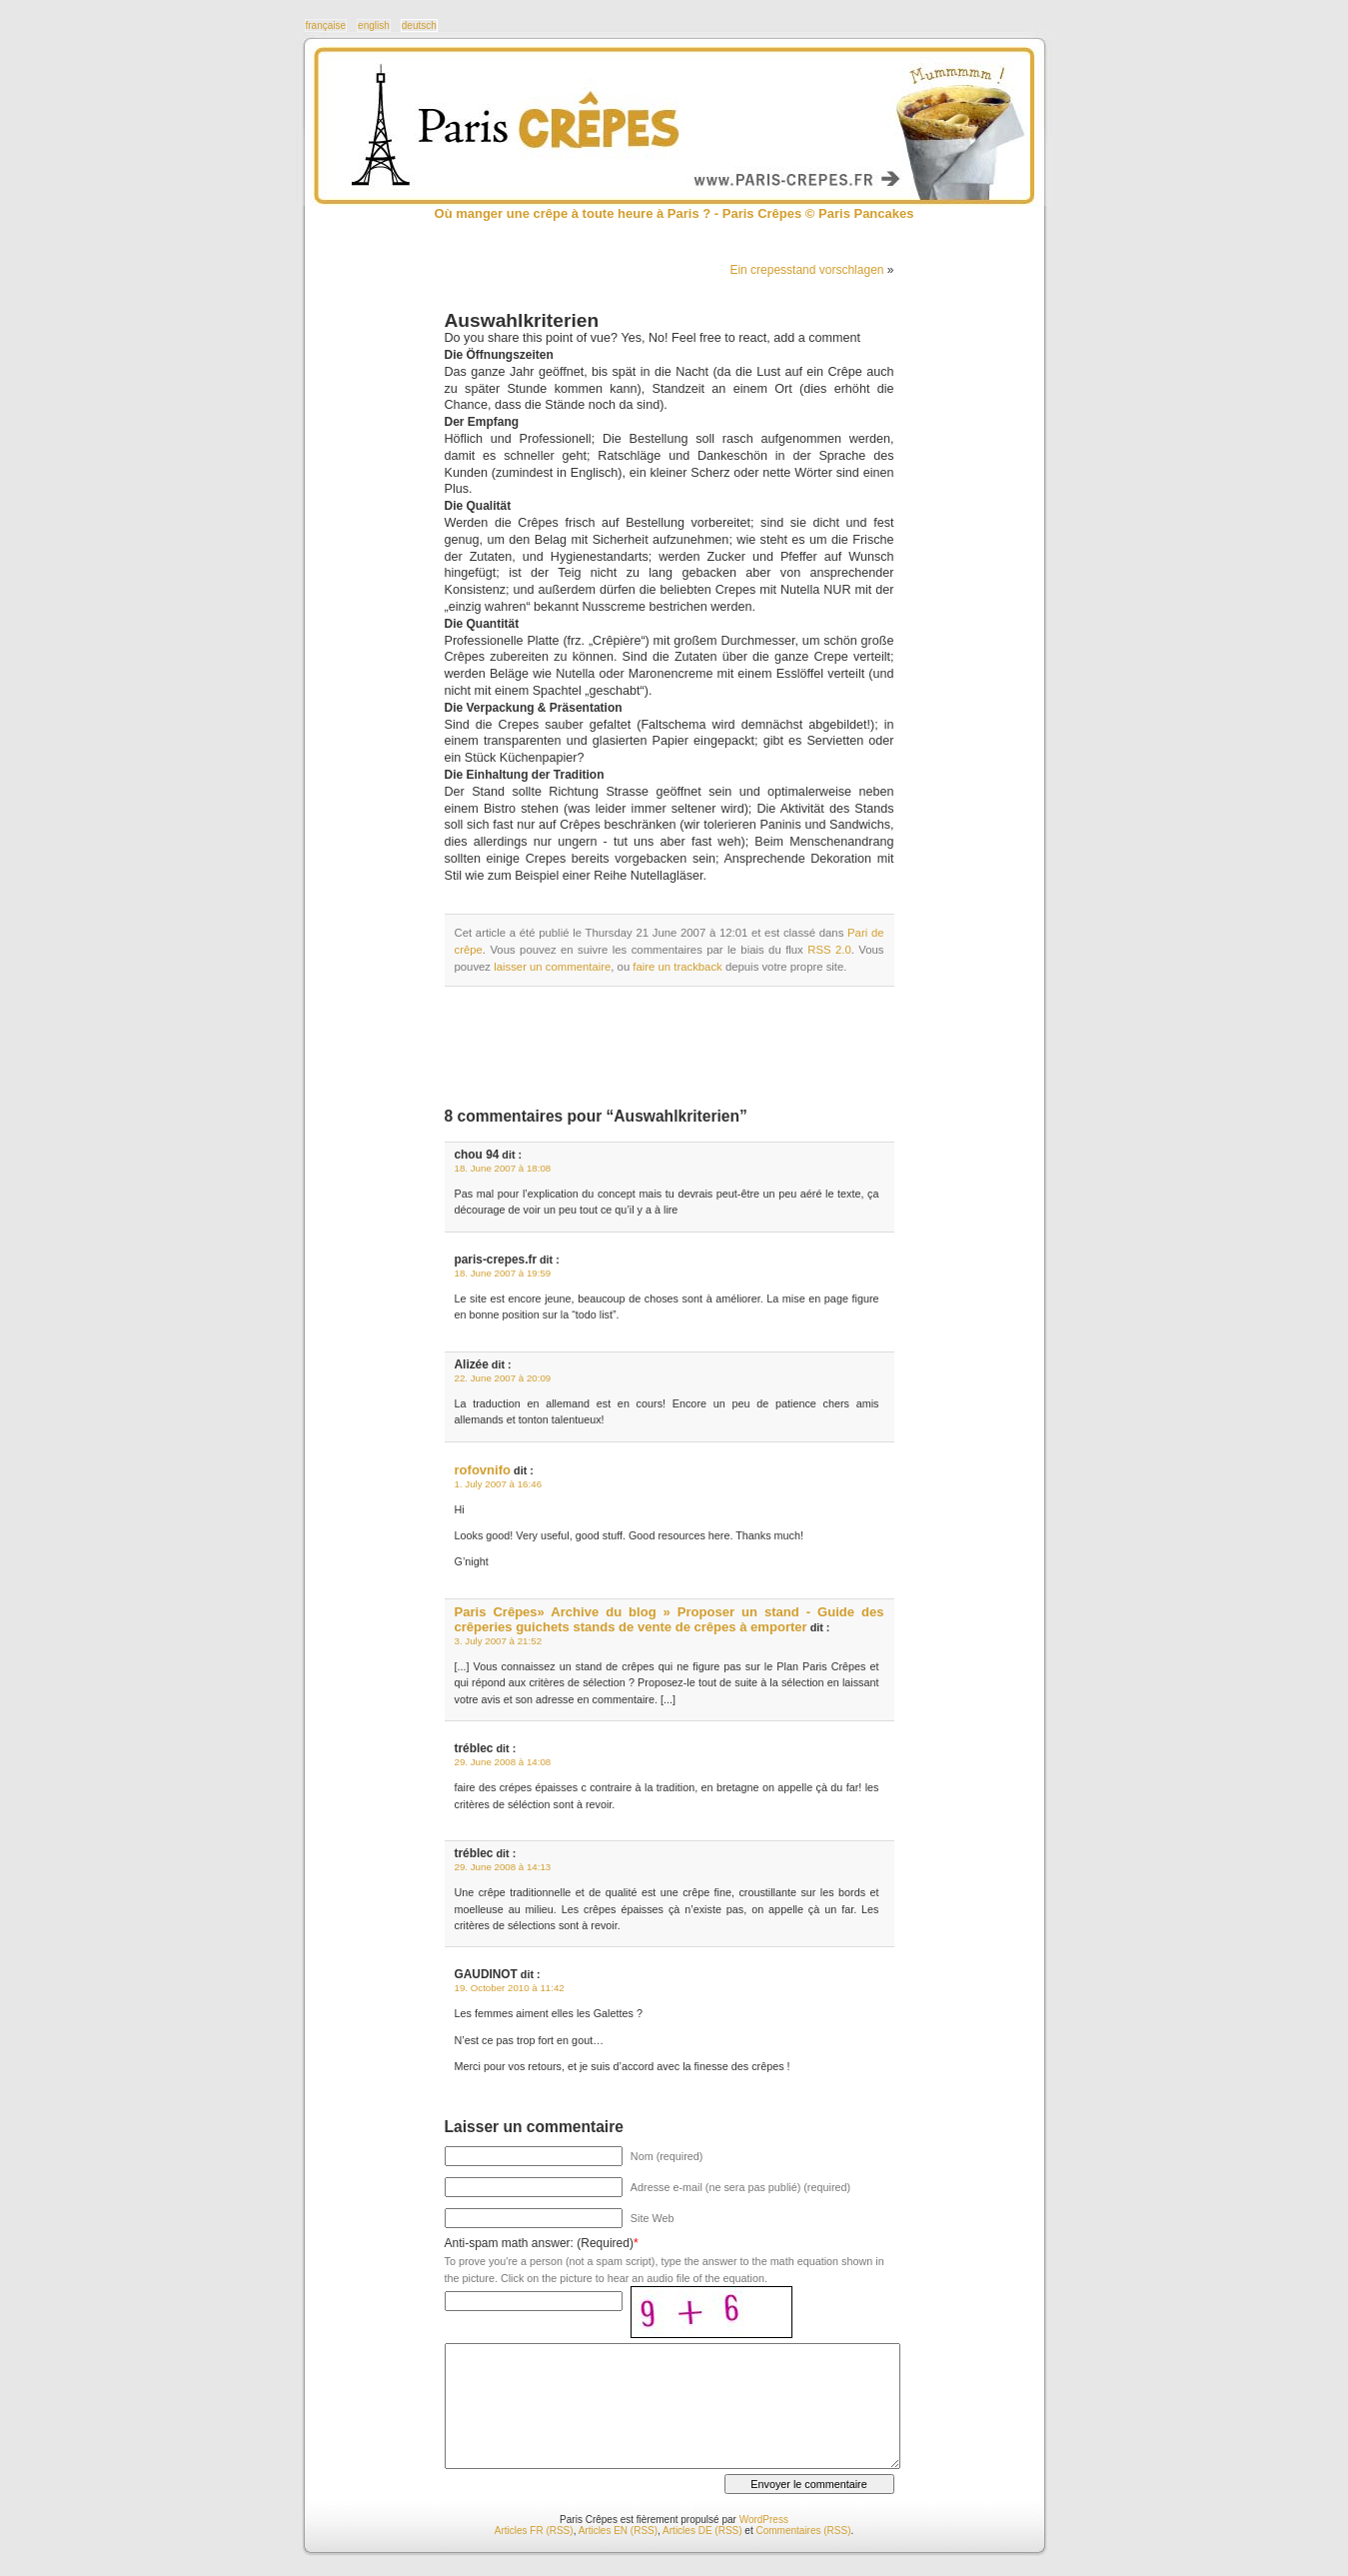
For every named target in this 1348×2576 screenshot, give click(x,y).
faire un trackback (677, 967)
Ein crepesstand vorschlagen (806, 270)
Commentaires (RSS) (802, 2530)
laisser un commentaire (552, 967)
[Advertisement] (678, 1047)
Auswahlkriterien (522, 320)
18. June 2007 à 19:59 (503, 1273)
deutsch (419, 25)
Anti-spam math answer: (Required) (539, 2243)
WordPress (763, 2519)
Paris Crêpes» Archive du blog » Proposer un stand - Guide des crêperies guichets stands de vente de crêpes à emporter (669, 1619)
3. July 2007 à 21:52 (499, 1640)
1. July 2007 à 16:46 (499, 1483)
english (374, 25)
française (326, 25)
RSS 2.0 (829, 950)
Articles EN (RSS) (618, 2530)
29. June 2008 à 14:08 (503, 1761)
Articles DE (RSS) (702, 2530)
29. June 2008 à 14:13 (503, 1866)
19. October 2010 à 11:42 (510, 1987)
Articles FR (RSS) (534, 2530)
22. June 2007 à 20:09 (503, 1377)
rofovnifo (483, 1469)
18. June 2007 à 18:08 (503, 1168)
